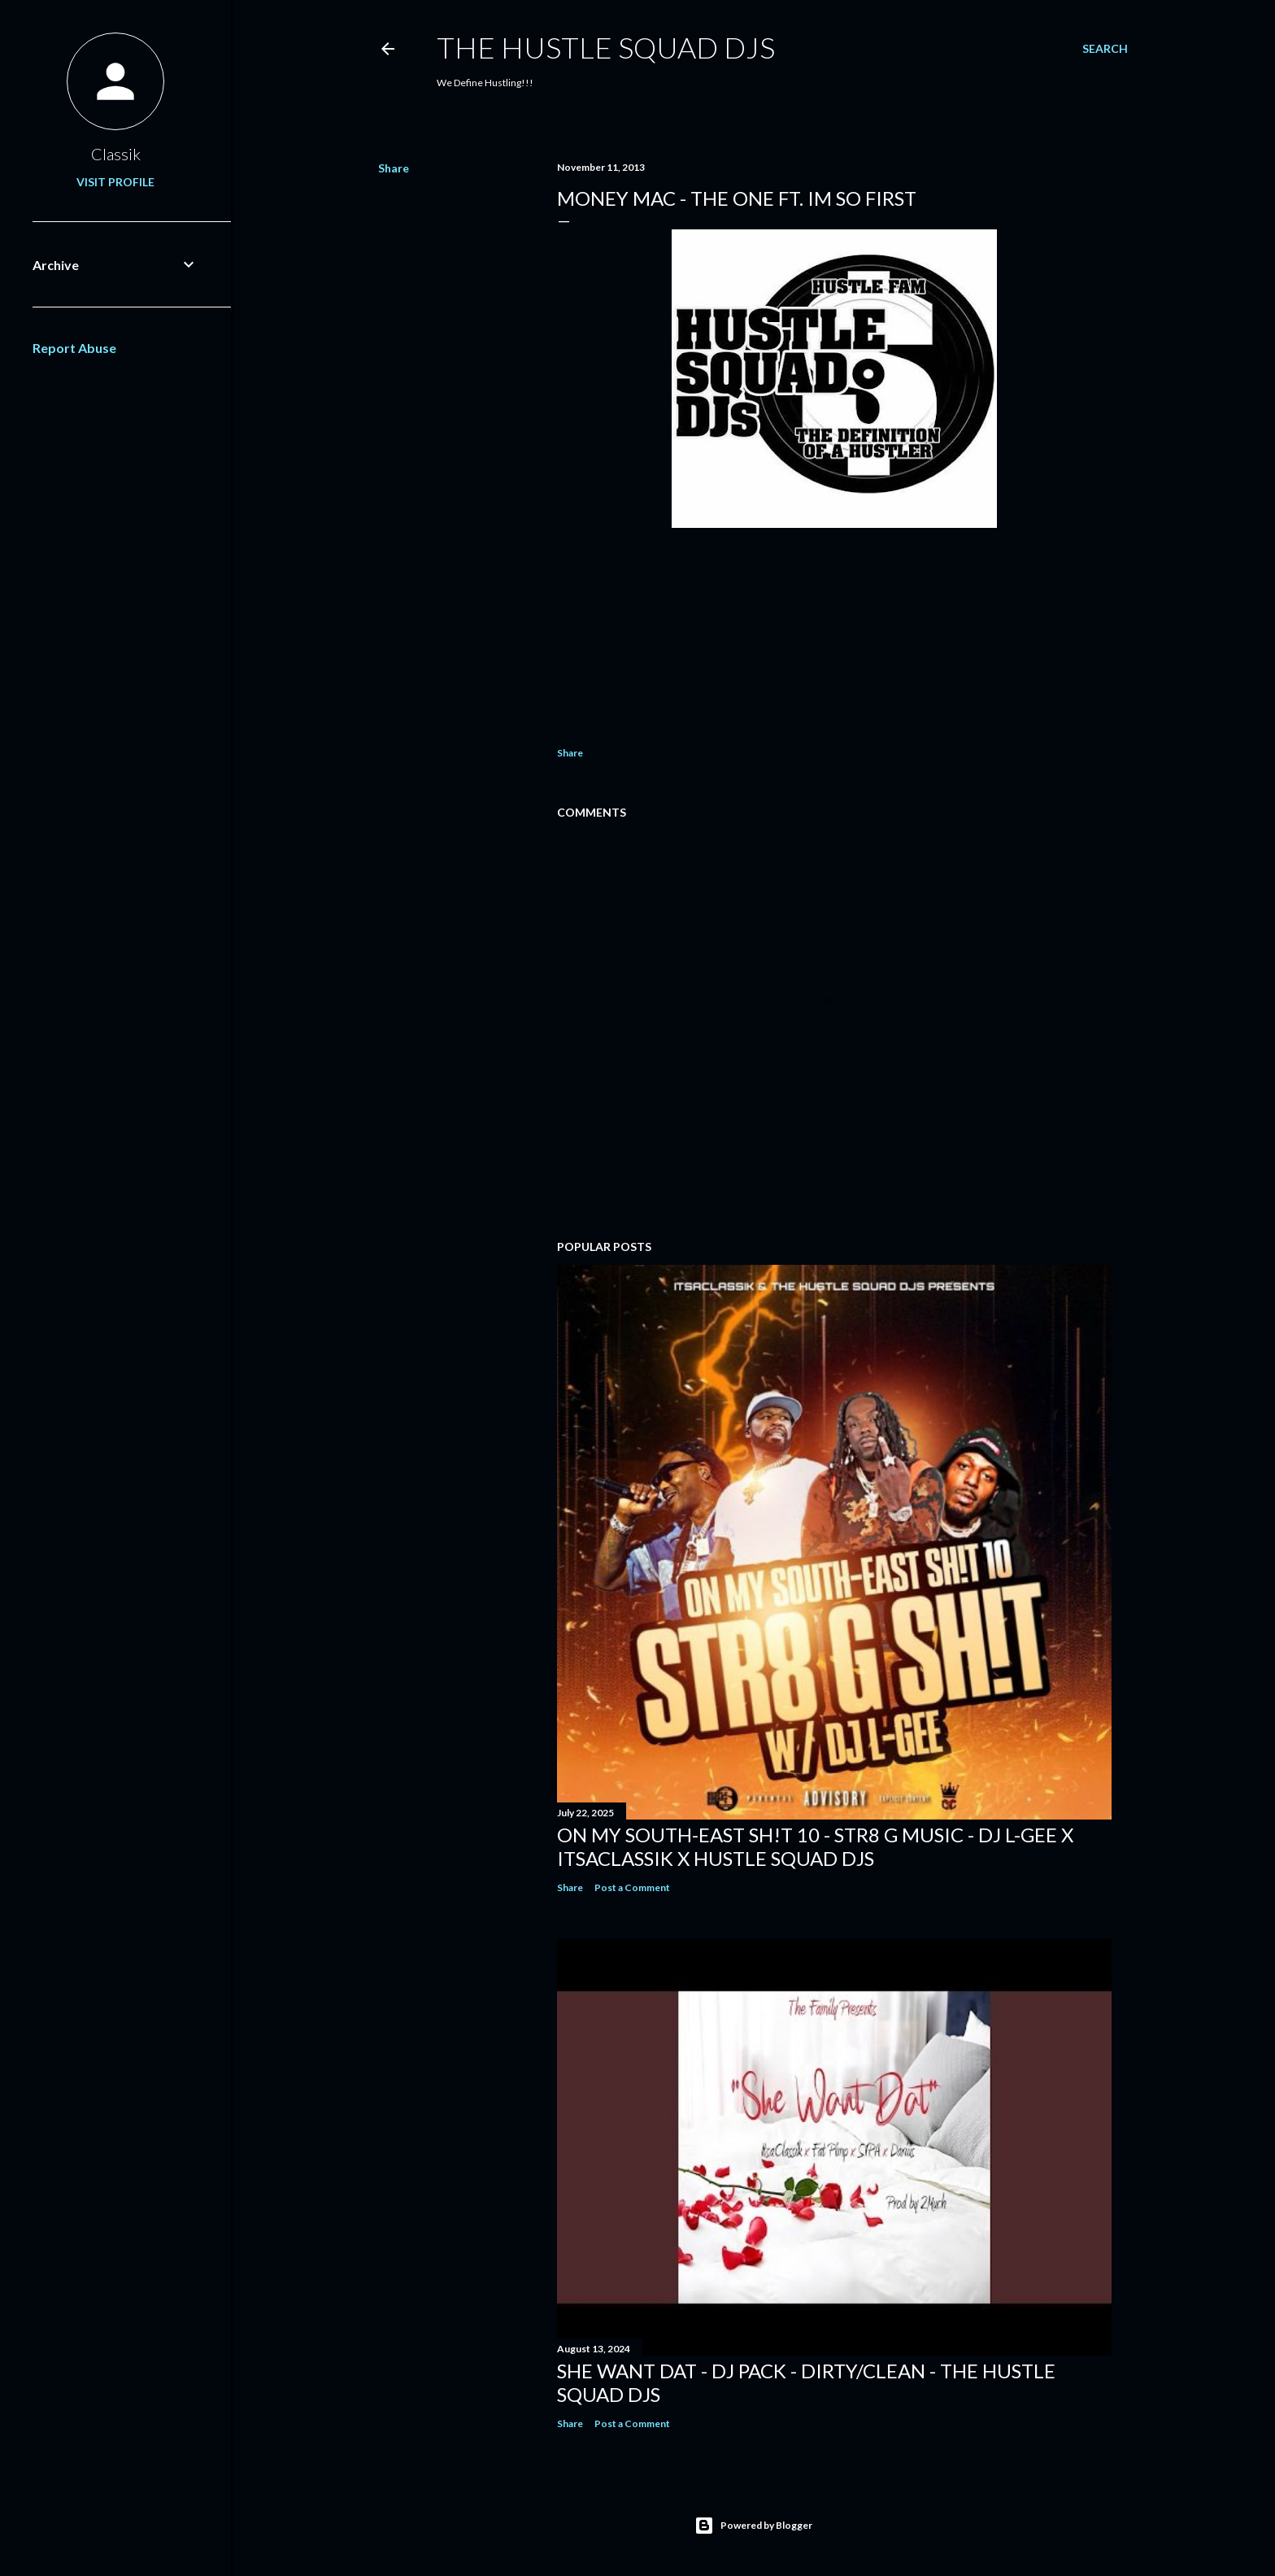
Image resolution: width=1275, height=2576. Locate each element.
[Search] (1105, 48)
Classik (116, 153)
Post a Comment (632, 1887)
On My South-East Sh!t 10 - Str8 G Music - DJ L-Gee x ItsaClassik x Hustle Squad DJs (815, 1846)
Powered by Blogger (753, 2525)
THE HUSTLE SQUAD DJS (606, 47)
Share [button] (393, 168)
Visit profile (115, 182)
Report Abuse (74, 347)
